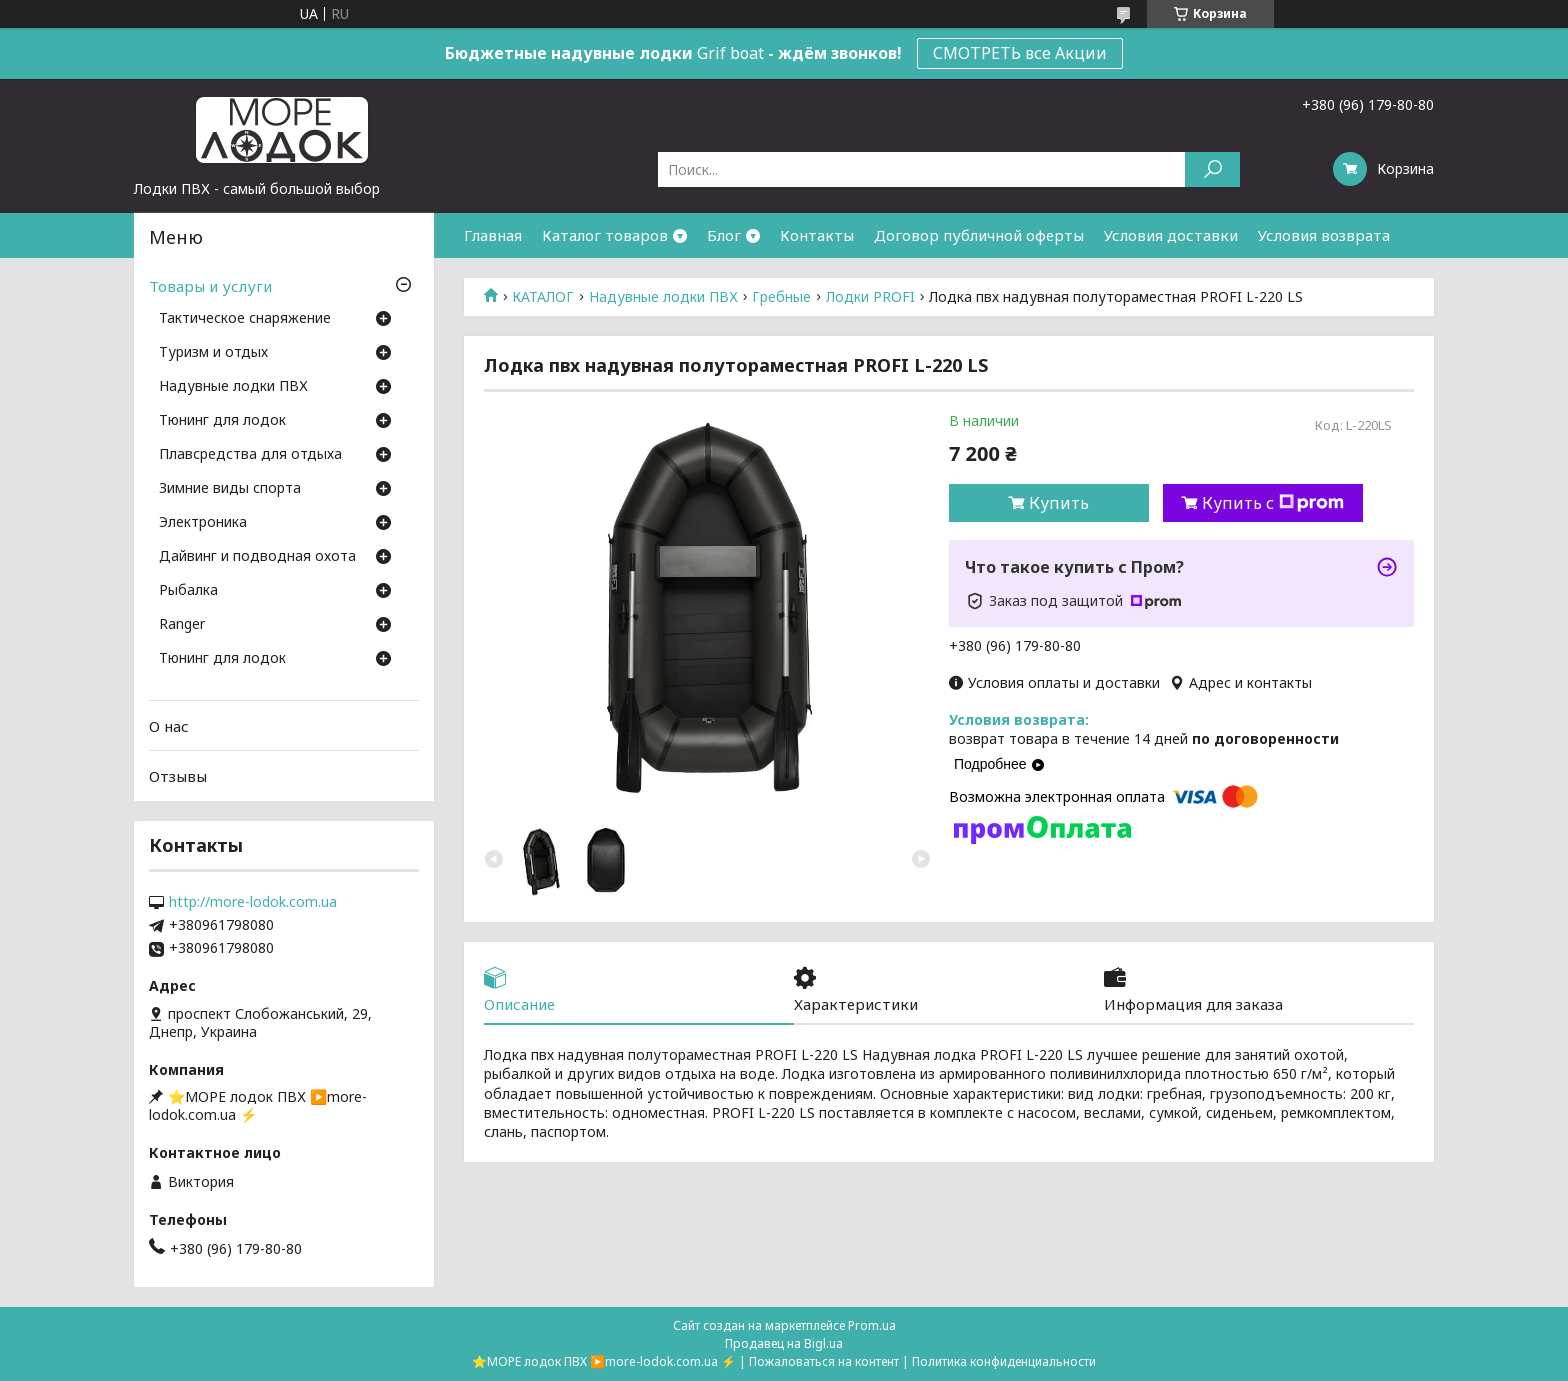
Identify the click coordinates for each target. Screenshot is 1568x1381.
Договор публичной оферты (979, 235)
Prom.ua (872, 1325)
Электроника (203, 523)
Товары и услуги (210, 286)
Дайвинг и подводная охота (257, 557)
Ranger (182, 625)
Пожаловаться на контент (824, 1361)
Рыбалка (188, 591)
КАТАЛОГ (543, 297)
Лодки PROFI (870, 297)
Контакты (817, 235)
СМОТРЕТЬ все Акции (1020, 53)
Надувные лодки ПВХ (663, 297)
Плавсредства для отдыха (250, 455)
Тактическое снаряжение (245, 319)
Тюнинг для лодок (222, 421)
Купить (1059, 503)
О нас (169, 726)
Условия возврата (1324, 235)
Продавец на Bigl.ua (784, 1343)
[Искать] (1212, 169)
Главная (493, 235)
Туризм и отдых (213, 353)
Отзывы (178, 776)
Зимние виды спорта (230, 489)
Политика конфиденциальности (1004, 1361)
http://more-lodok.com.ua (253, 902)
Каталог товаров (605, 235)
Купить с (1273, 503)
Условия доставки (1171, 235)
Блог (724, 235)
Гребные (781, 297)
